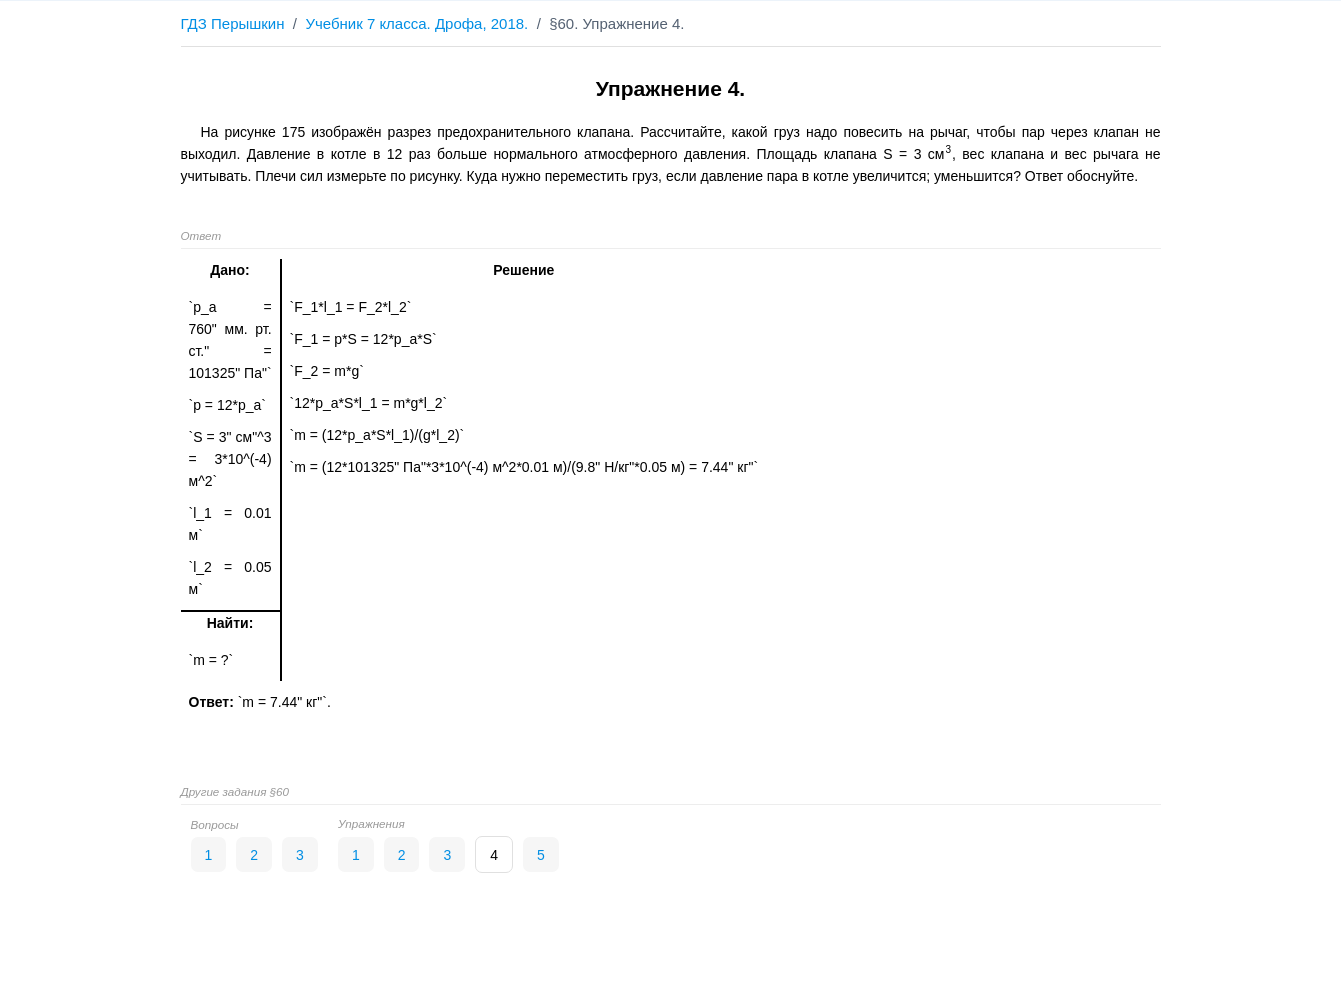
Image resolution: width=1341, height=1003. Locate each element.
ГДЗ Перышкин (233, 23)
